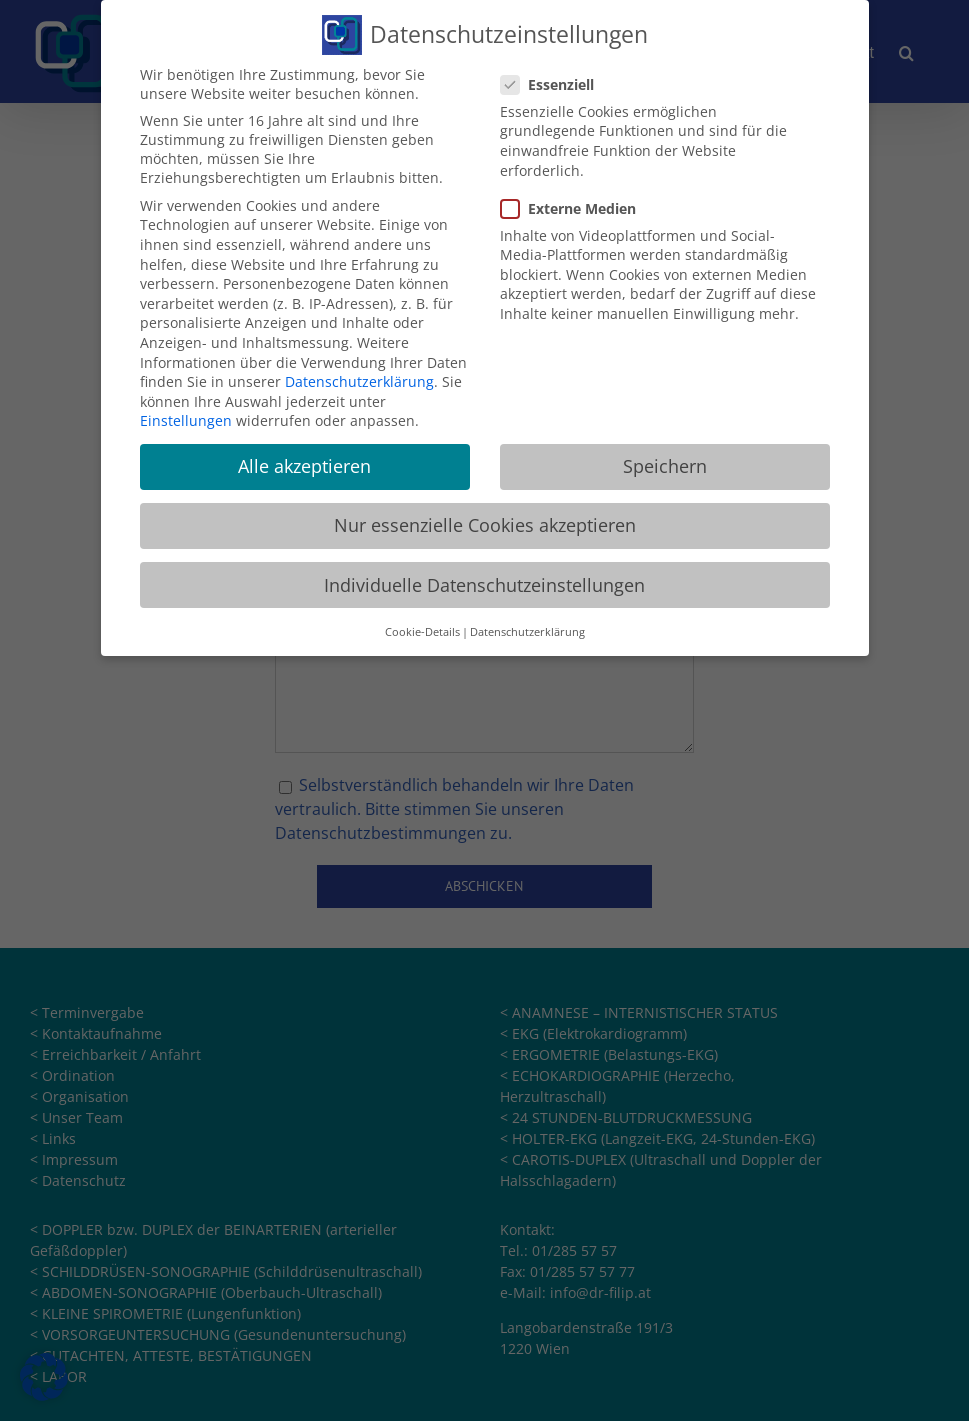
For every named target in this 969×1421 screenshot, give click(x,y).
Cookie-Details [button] (422, 623)
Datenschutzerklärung (359, 372)
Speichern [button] (665, 458)
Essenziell (555, 75)
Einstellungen (186, 412)
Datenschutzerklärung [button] (527, 623)
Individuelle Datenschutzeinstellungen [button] (484, 576)
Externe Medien (576, 199)
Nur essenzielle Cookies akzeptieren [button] (485, 517)
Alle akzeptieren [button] (304, 458)
